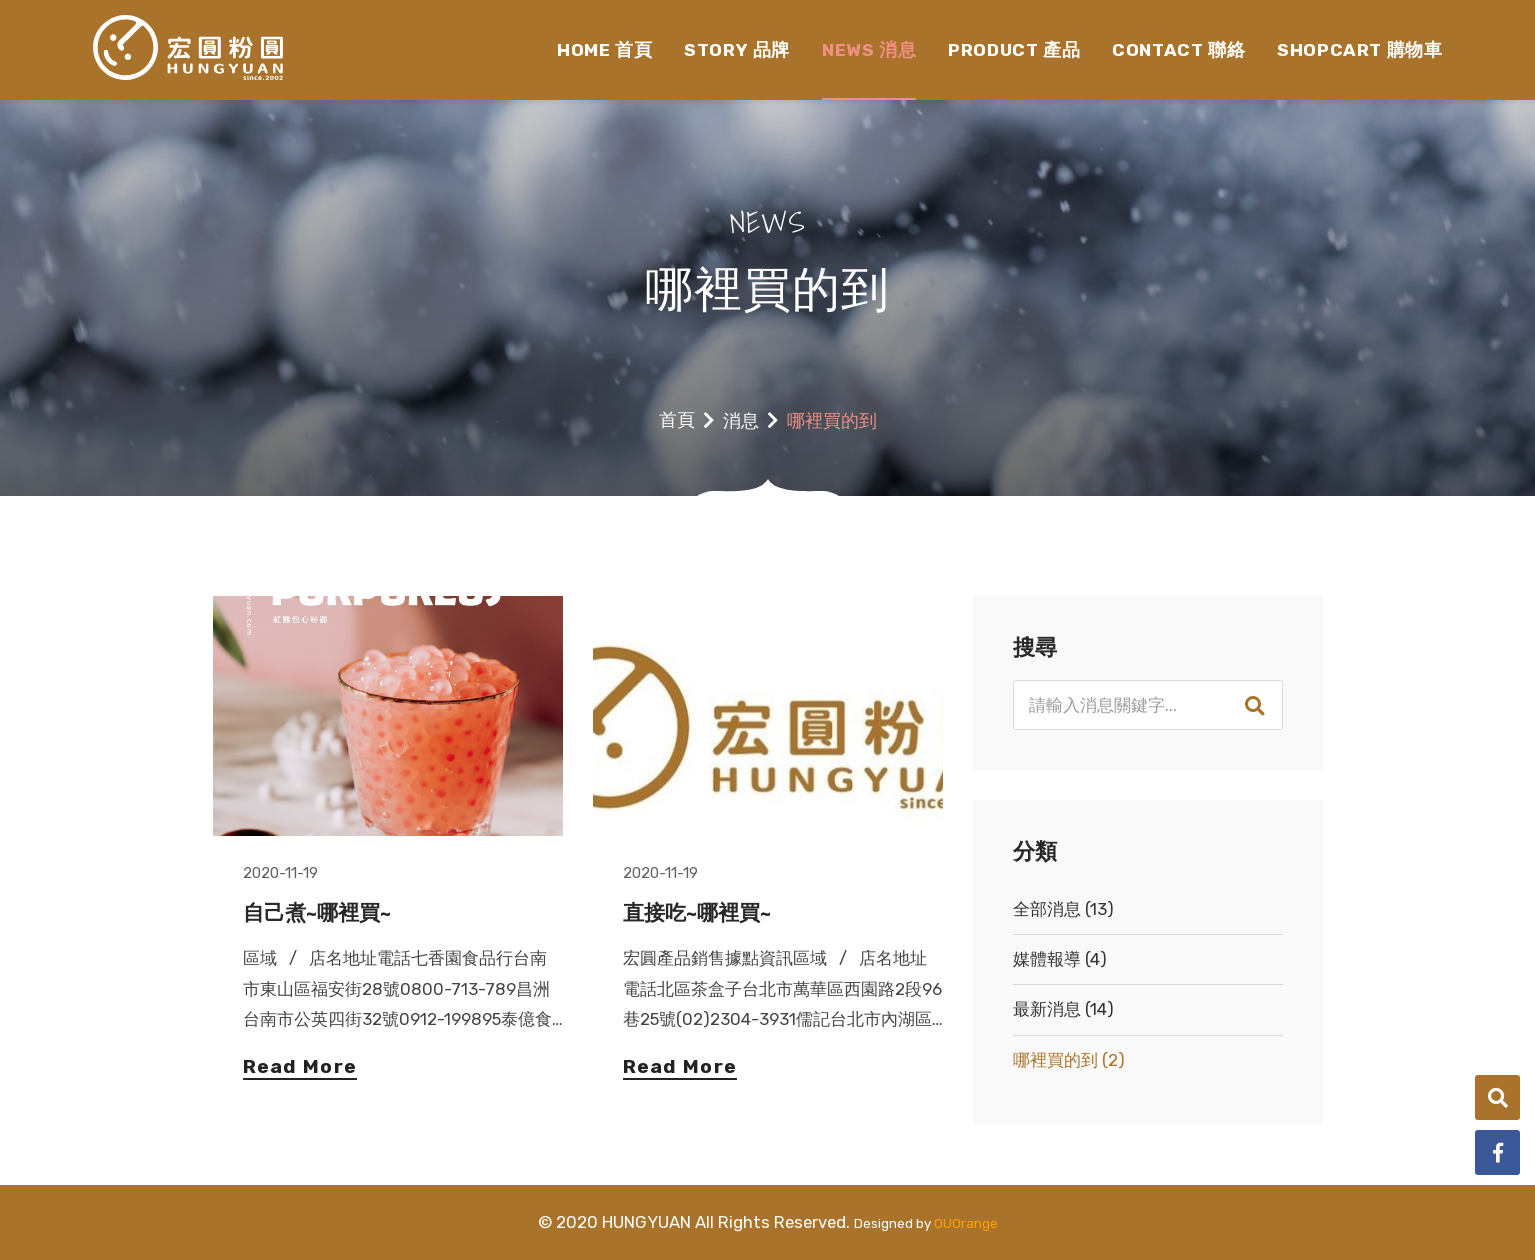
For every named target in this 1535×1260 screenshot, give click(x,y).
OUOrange (966, 1223)
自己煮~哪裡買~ (317, 913)
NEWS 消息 (869, 50)
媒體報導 (1060, 959)
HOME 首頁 (604, 50)
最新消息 (1063, 1009)
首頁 (677, 420)
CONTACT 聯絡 (1178, 50)
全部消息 (1063, 909)
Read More (300, 1067)
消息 (741, 421)
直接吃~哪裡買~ (697, 913)
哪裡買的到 (1069, 1060)
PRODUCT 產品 (1014, 50)
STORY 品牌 (737, 50)
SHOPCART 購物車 (1359, 50)
